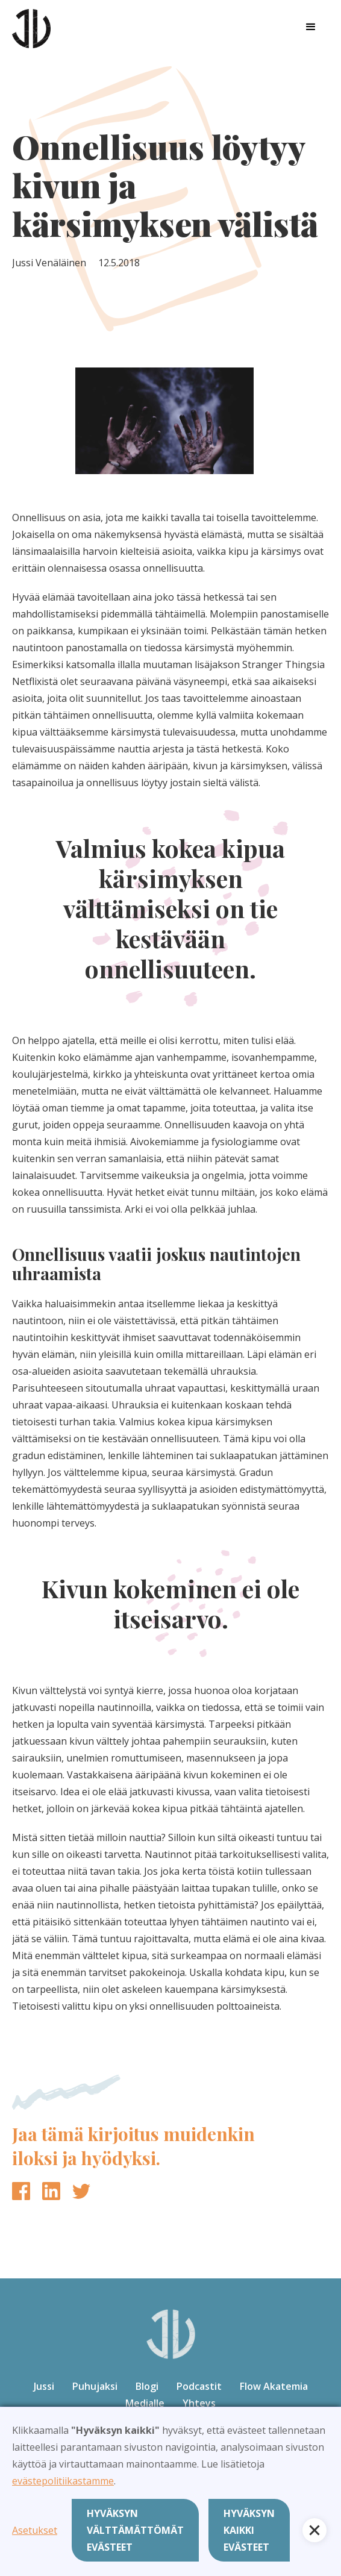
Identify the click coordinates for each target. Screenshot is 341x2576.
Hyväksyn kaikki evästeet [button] (249, 2530)
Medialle (144, 2403)
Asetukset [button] (34, 2530)
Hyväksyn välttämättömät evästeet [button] (135, 2530)
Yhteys (199, 2403)
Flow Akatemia (274, 2386)
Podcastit (199, 2386)
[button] (311, 27)
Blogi (147, 2386)
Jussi (44, 2386)
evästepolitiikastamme (63, 2480)
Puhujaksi (94, 2386)
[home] (31, 27)
